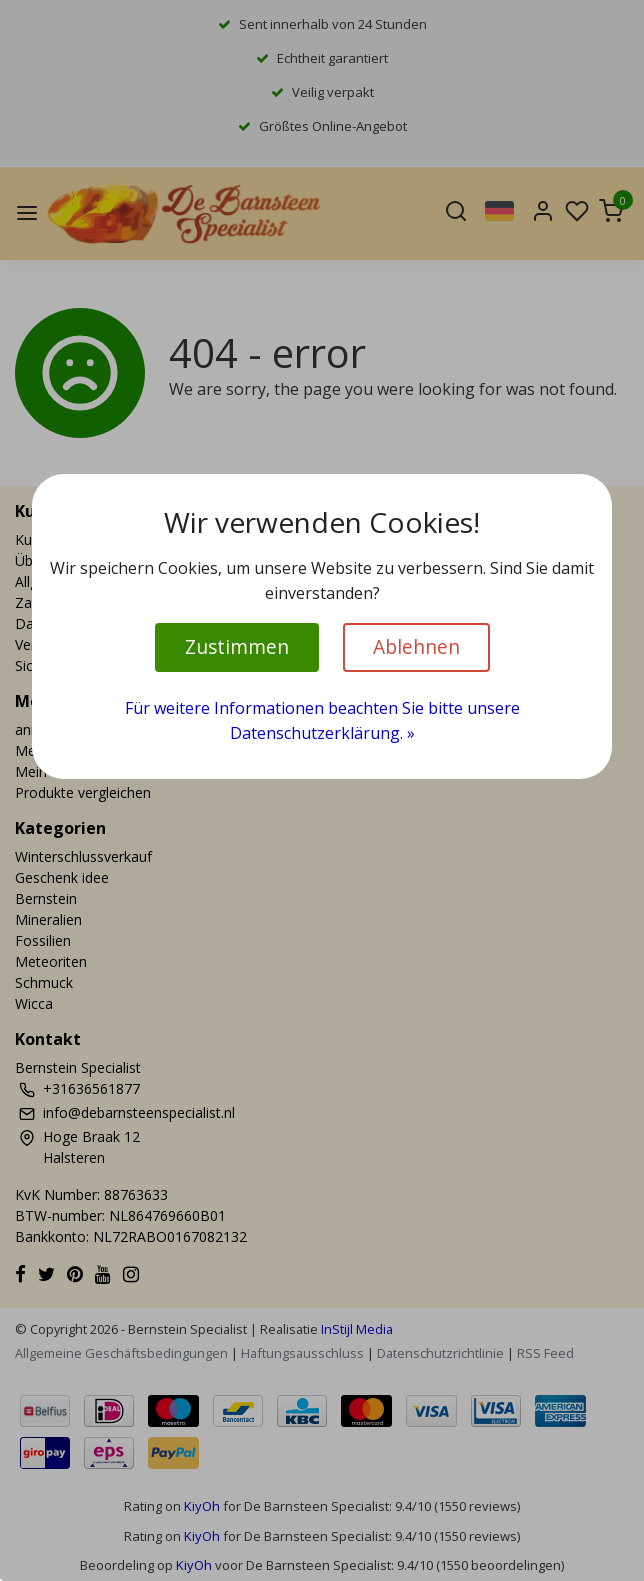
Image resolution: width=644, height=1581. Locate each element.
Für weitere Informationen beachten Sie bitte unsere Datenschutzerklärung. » (322, 721)
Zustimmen (237, 646)
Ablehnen (416, 646)
